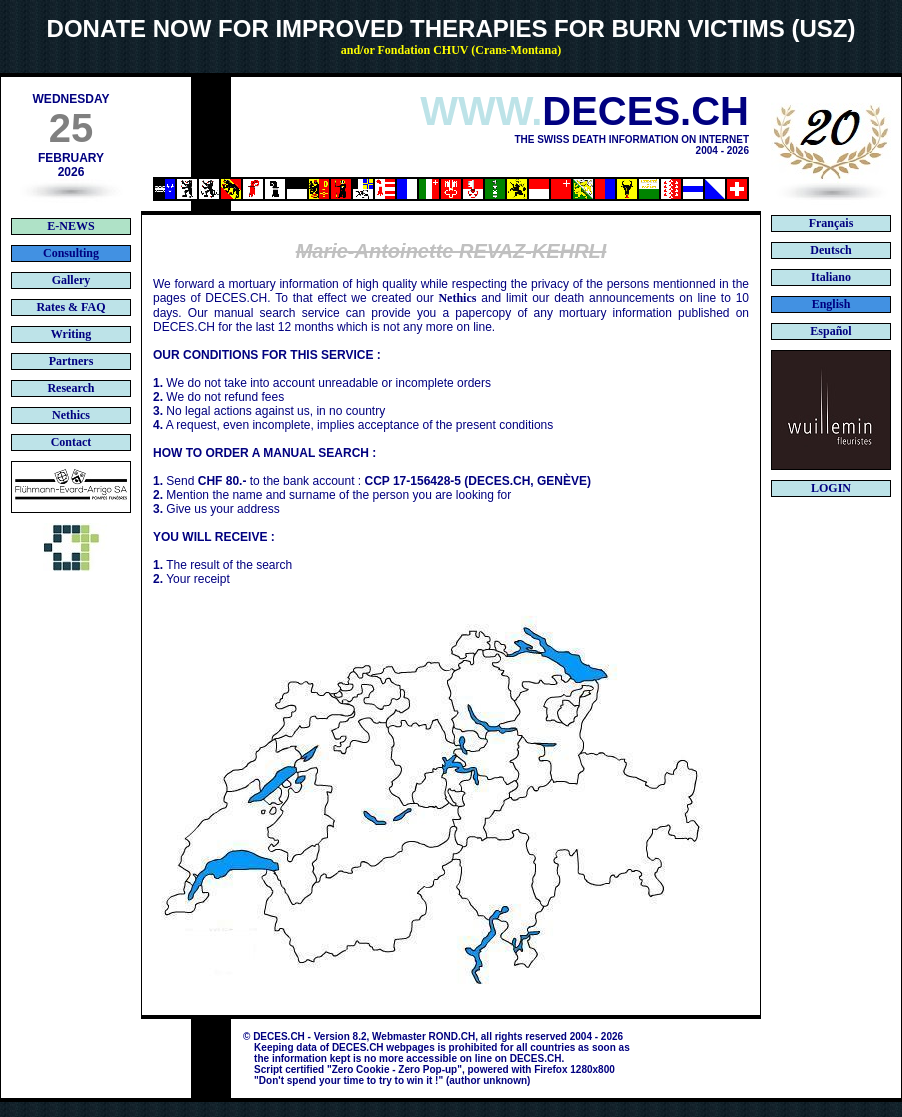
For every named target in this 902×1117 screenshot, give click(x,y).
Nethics (457, 298)
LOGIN (831, 488)
